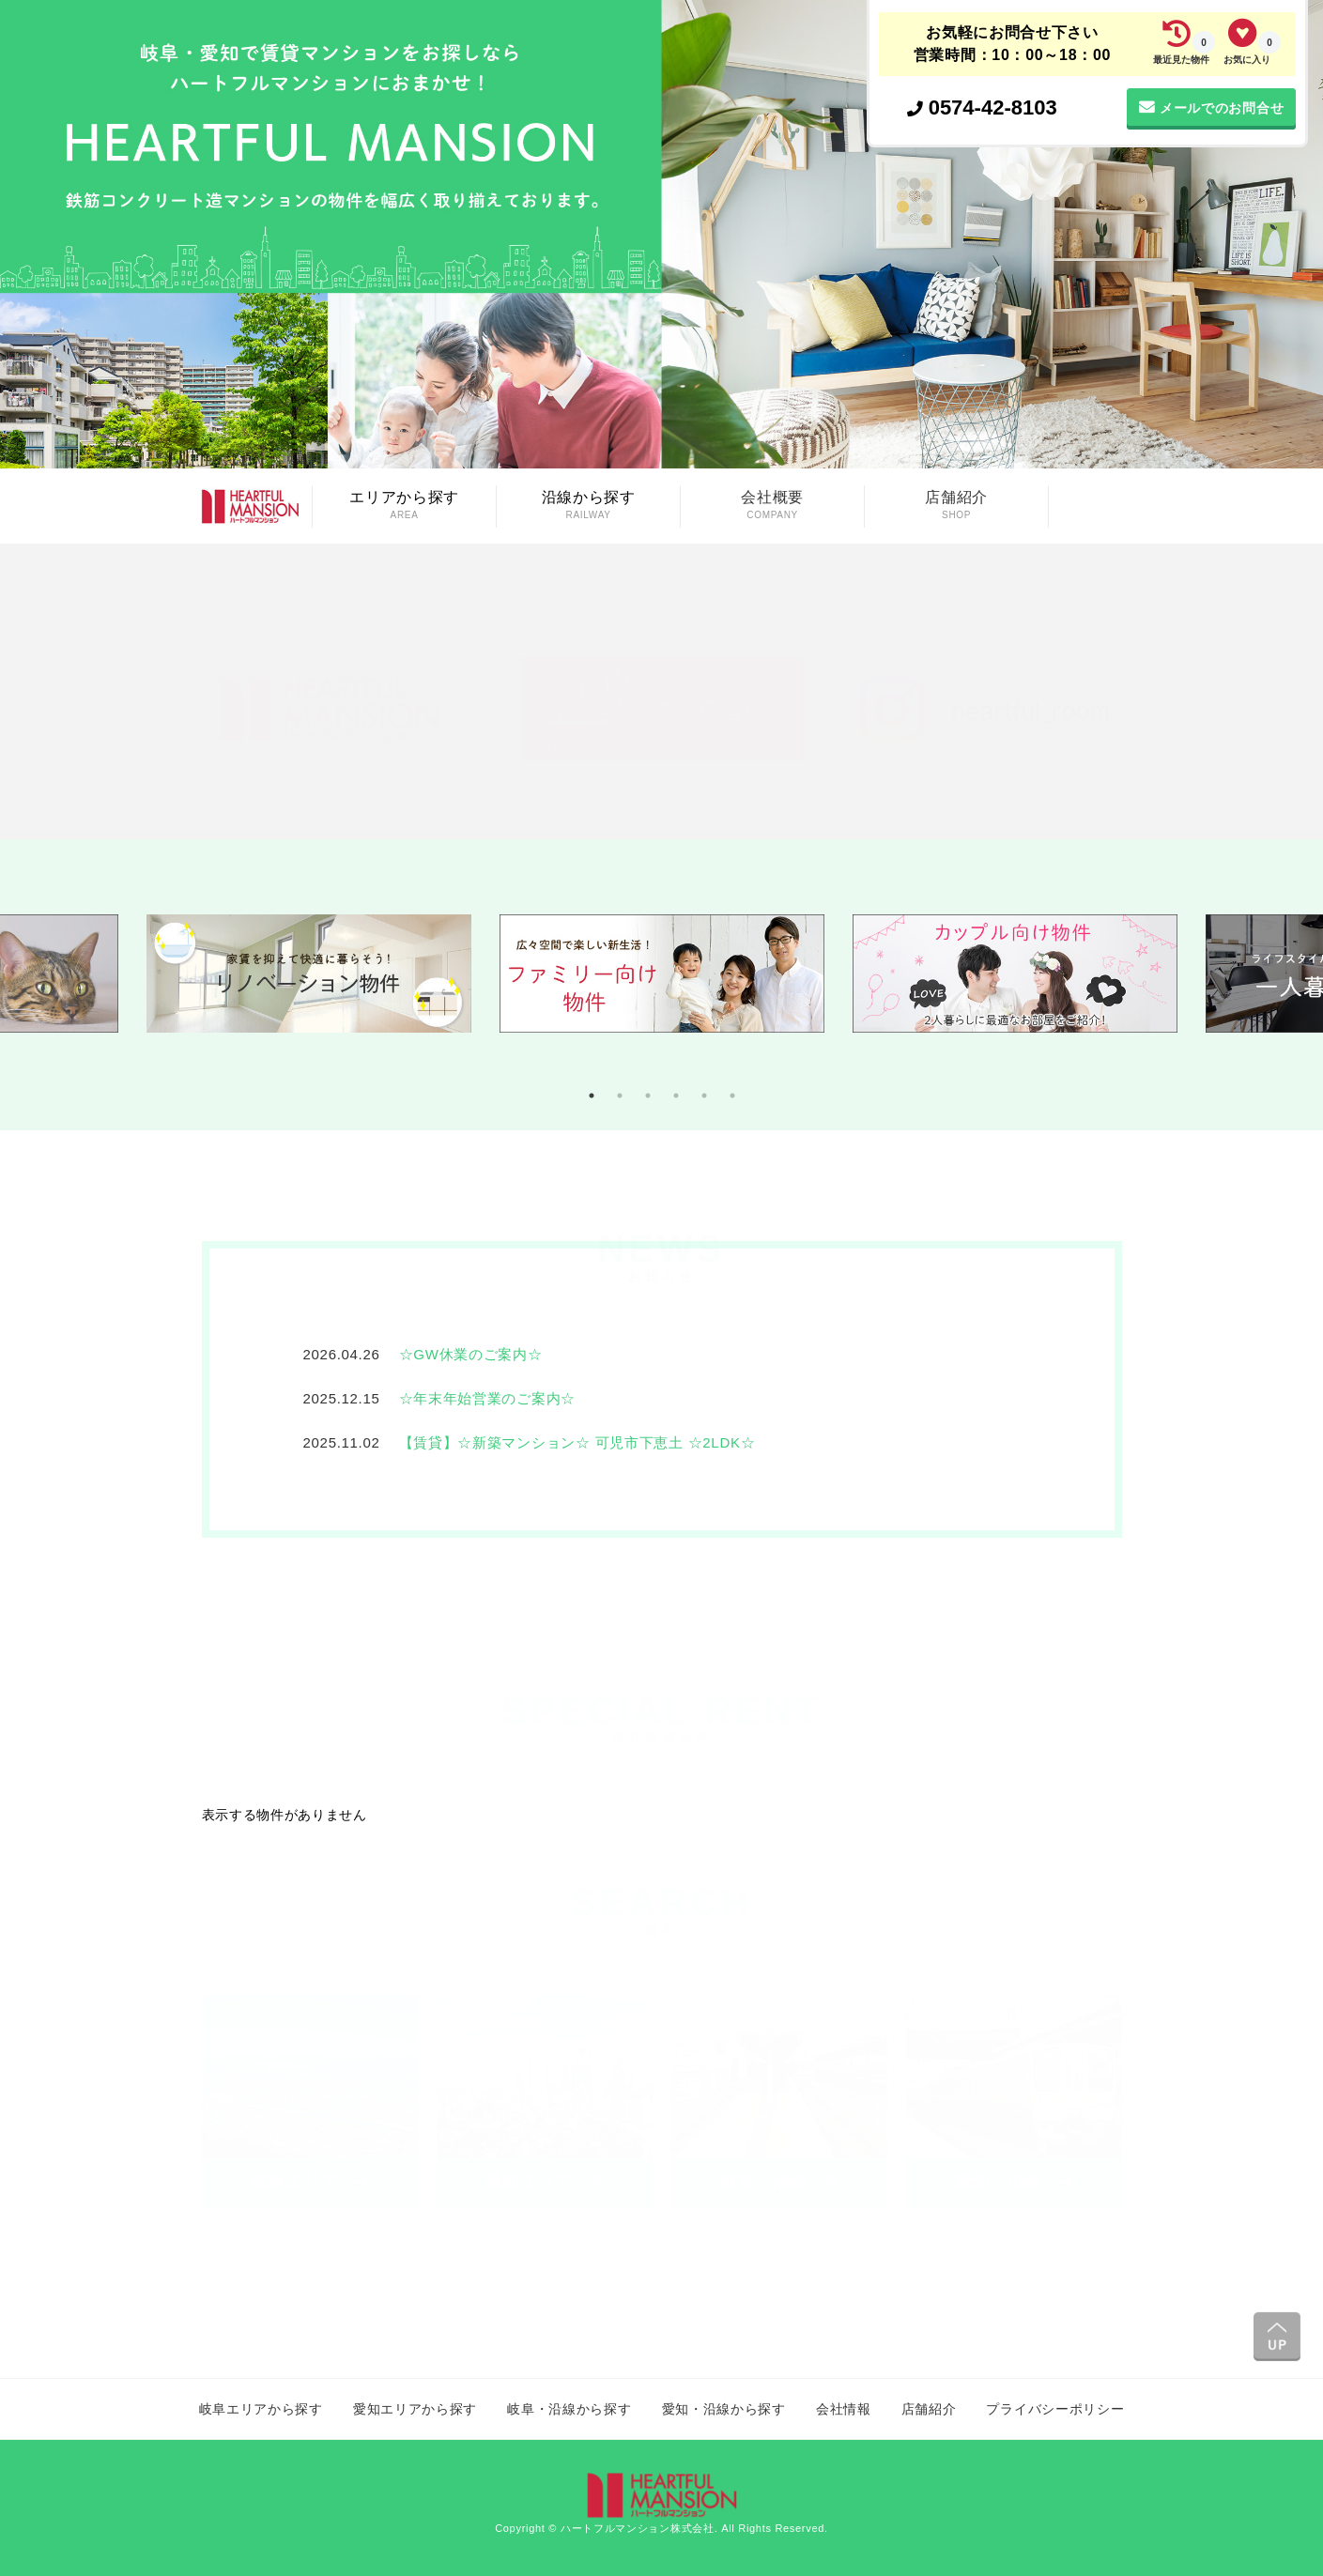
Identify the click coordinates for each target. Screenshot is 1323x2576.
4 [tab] (676, 1095)
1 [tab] (591, 1095)
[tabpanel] (661, 984)
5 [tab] (704, 1095)
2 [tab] (619, 1095)
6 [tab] (732, 1095)
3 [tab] (647, 1095)
